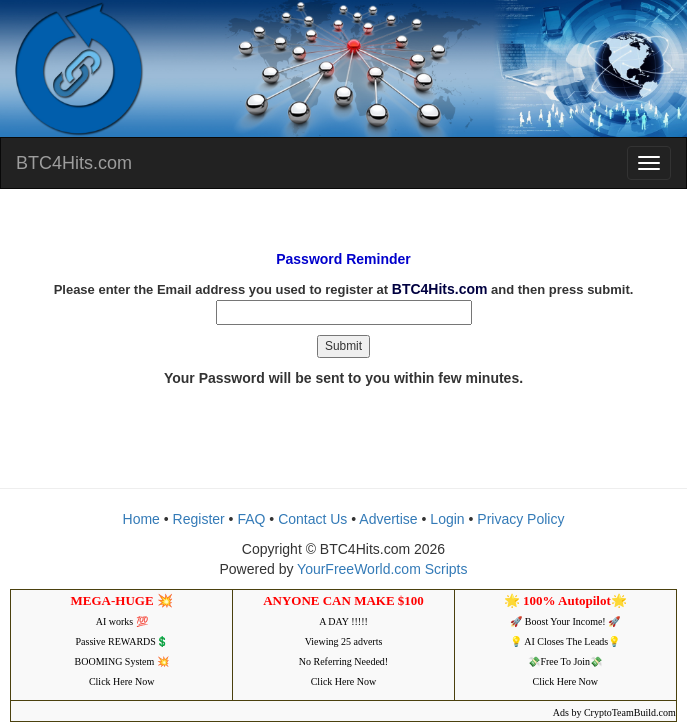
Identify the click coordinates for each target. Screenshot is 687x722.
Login (447, 519)
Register (199, 519)
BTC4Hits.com (74, 163)
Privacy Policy (520, 519)
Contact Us (312, 519)
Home (141, 519)
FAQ (251, 519)
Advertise (388, 519)
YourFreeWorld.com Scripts (382, 569)
